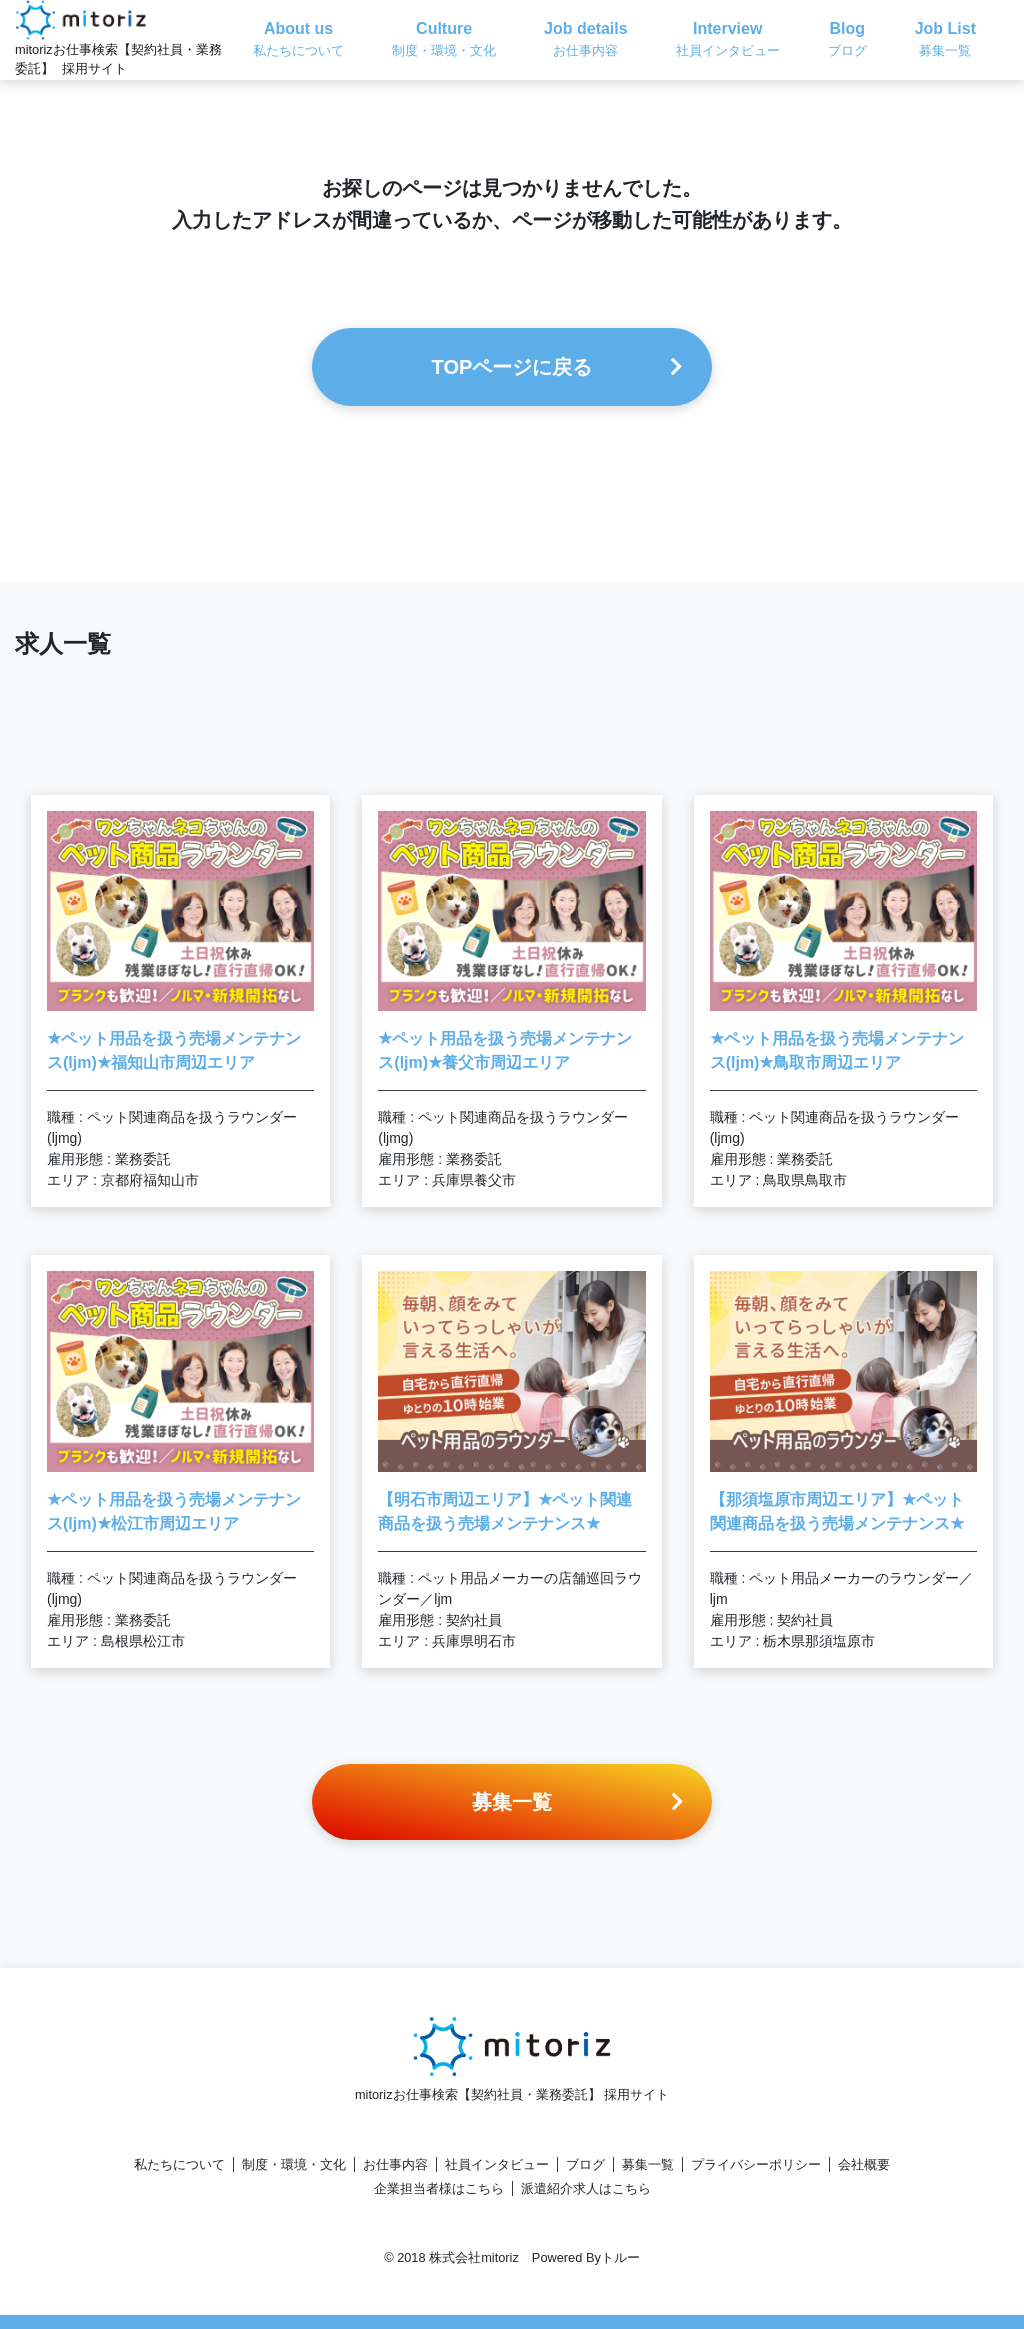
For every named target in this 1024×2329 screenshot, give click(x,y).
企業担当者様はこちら (439, 2188)
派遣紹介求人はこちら (586, 2188)
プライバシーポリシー (756, 2164)
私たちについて (179, 2164)
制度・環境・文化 (294, 2164)
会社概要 (864, 2164)
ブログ (585, 2164)
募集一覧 (648, 2164)
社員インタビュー (497, 2164)
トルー (620, 2257)
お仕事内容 (395, 2164)
